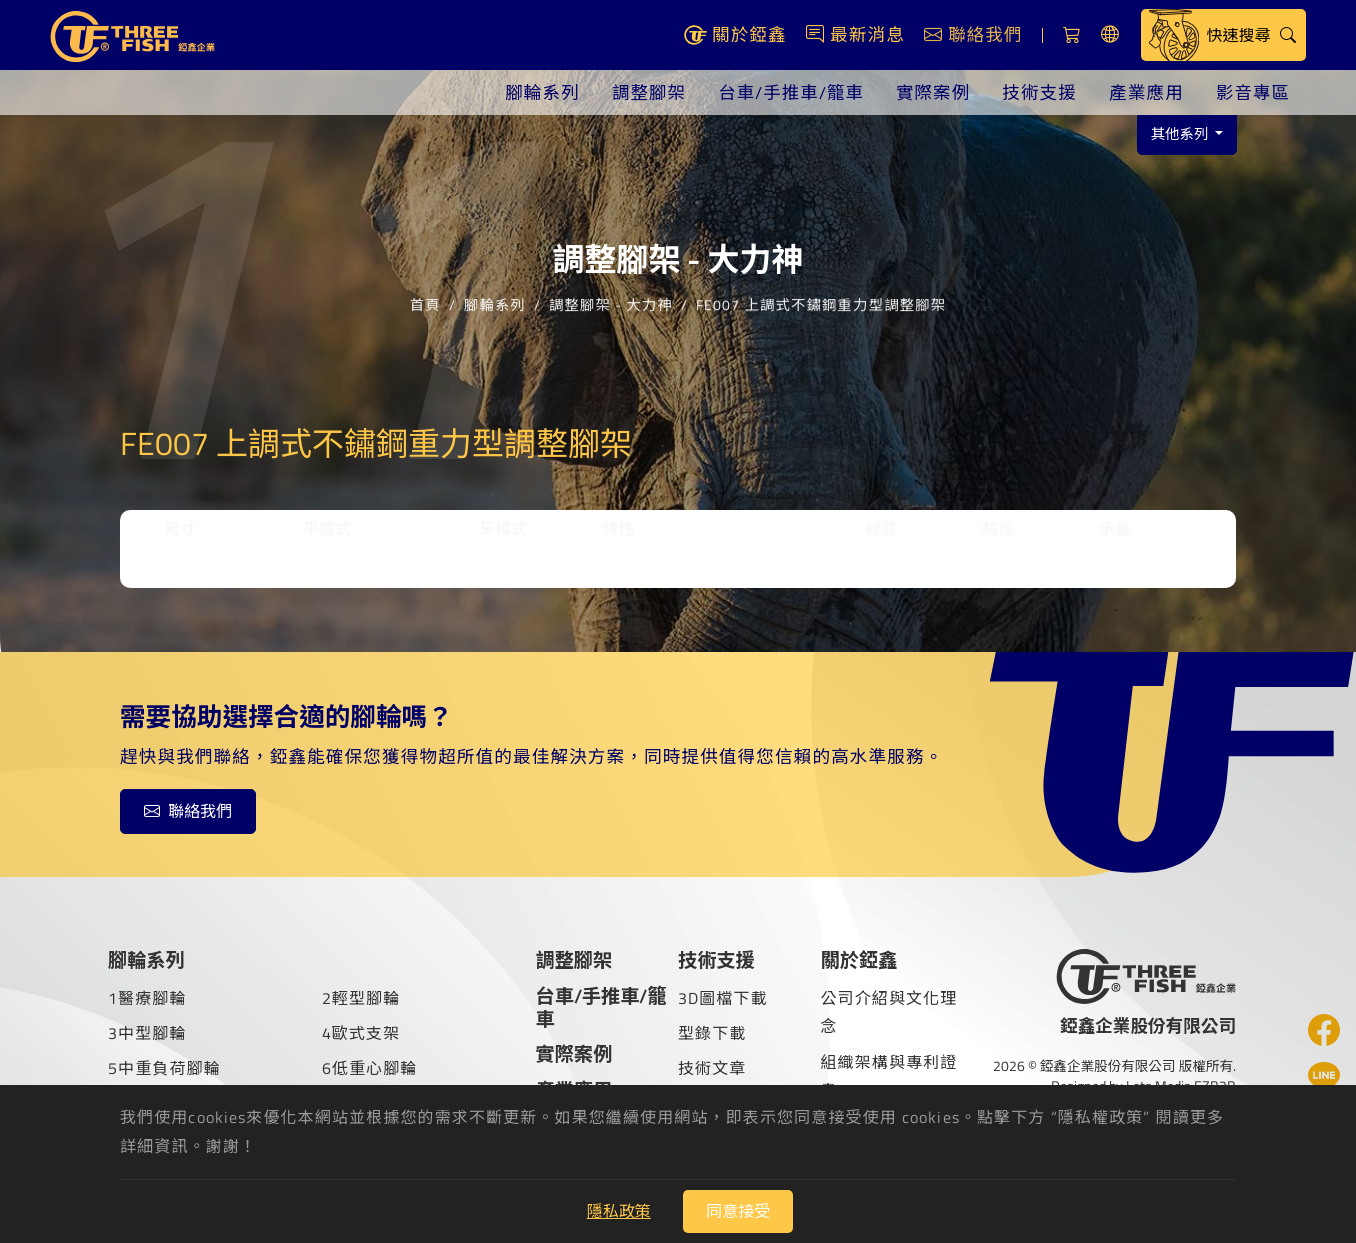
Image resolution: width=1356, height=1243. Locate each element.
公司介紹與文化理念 (888, 1012)
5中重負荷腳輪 (164, 1068)
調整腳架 (645, 92)
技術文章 (712, 1068)
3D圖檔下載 (723, 998)
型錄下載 (712, 1033)
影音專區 (1252, 92)
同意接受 (738, 1211)
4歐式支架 (361, 1033)
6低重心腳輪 (370, 1068)
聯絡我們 (188, 811)
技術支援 (1038, 92)
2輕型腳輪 (361, 998)
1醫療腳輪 (147, 998)
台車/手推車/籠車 (788, 92)
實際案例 (932, 92)
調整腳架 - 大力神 (611, 293)
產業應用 (1145, 92)
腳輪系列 (539, 92)
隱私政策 (619, 1211)
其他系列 (1181, 134)
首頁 (425, 293)
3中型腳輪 (147, 1033)
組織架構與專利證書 (888, 1076)
